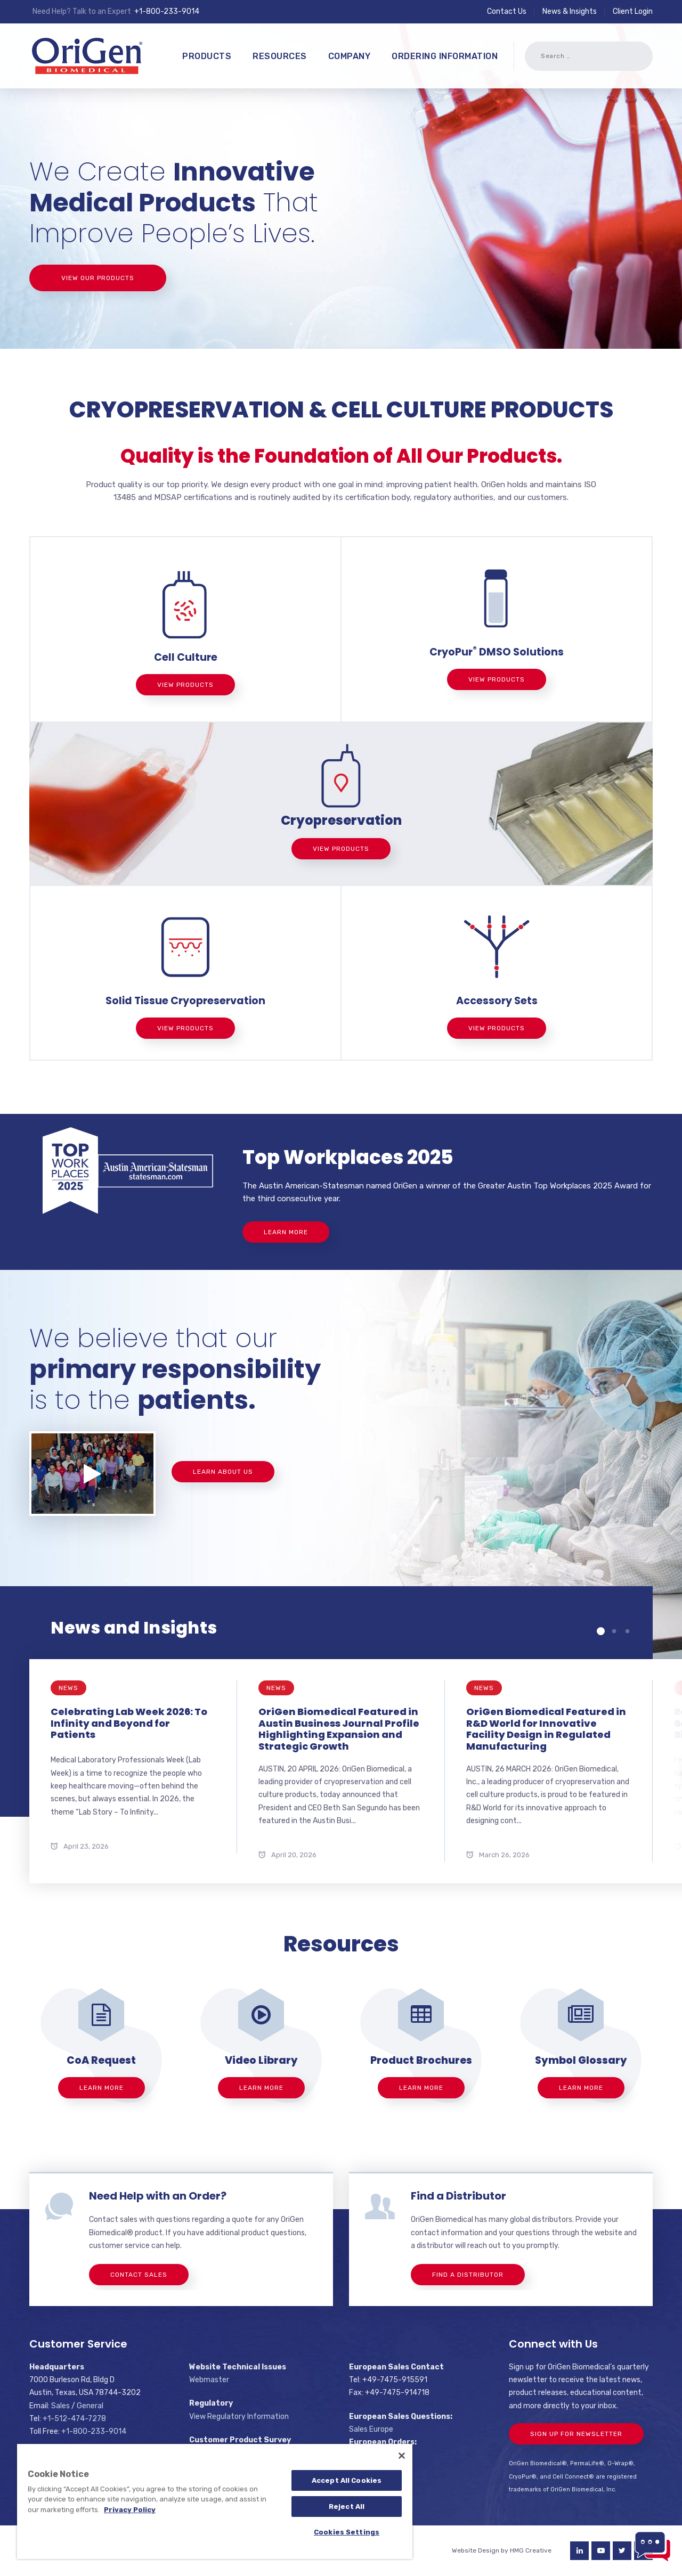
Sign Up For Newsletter (576, 2434)
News (68, 1688)
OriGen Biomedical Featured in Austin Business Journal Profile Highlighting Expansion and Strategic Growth (338, 1729)
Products (206, 56)
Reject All (346, 2507)
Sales (60, 2405)
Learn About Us (223, 1471)
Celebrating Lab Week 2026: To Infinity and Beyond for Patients (129, 1723)
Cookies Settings (346, 2532)
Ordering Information (445, 56)
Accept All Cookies (346, 2480)
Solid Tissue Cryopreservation (185, 1001)
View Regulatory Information (239, 2416)
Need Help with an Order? (157, 2195)
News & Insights (569, 11)
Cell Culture (185, 657)
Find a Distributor (458, 2195)
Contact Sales (138, 2274)
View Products (185, 684)
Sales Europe (371, 2429)
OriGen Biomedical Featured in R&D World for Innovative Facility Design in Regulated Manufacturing (546, 1729)
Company (349, 56)
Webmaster (209, 2379)
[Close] (402, 2455)
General (90, 2405)
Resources (280, 56)
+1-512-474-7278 (74, 2418)
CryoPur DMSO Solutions (496, 652)
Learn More (286, 1232)
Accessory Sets (497, 1001)
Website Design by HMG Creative (501, 2550)
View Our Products (97, 278)
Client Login (633, 11)
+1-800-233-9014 (166, 11)
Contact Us (506, 11)
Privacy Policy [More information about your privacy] (130, 2510)
